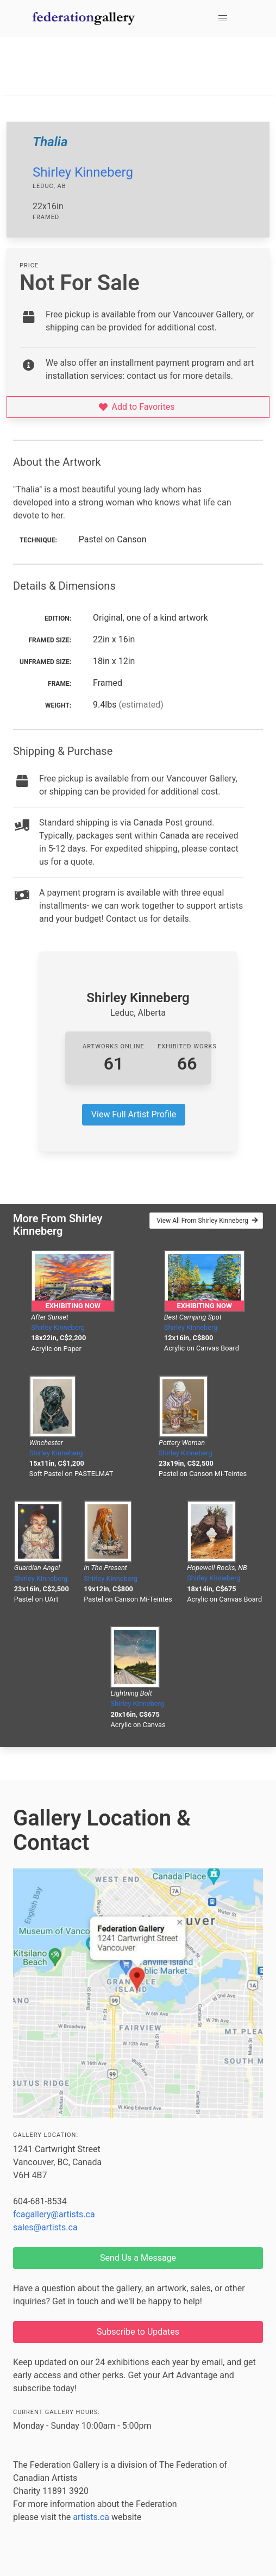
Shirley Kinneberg (83, 172)
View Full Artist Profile (133, 1114)
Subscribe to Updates (138, 2332)
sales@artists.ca (45, 2227)
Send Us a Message (138, 2258)
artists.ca (91, 2517)
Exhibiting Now (73, 1306)
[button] (223, 18)
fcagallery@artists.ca (54, 2214)
